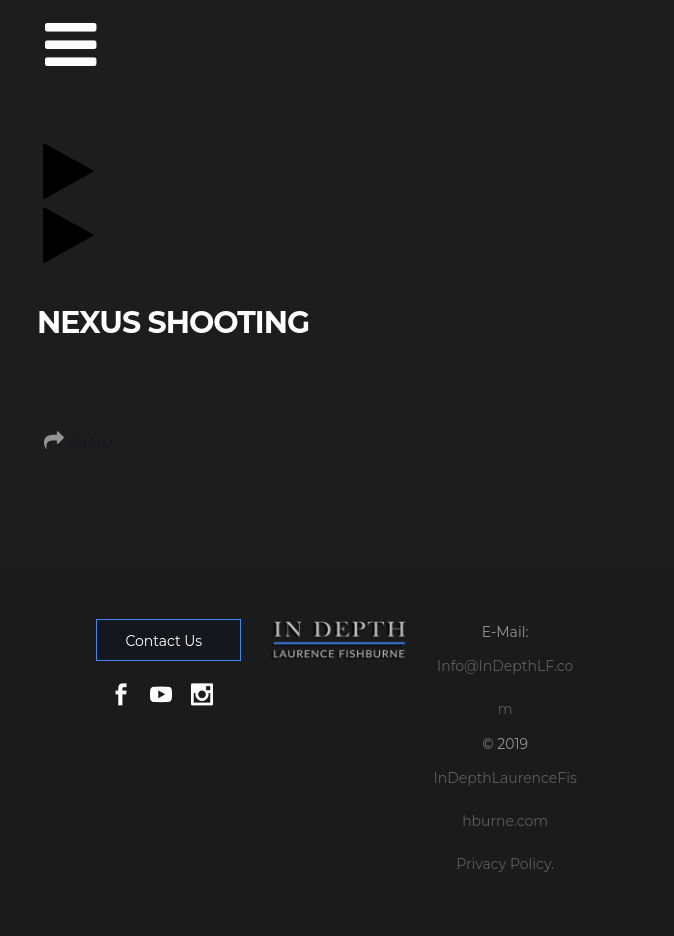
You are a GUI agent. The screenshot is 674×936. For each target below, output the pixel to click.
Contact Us (163, 641)
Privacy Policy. (505, 864)
